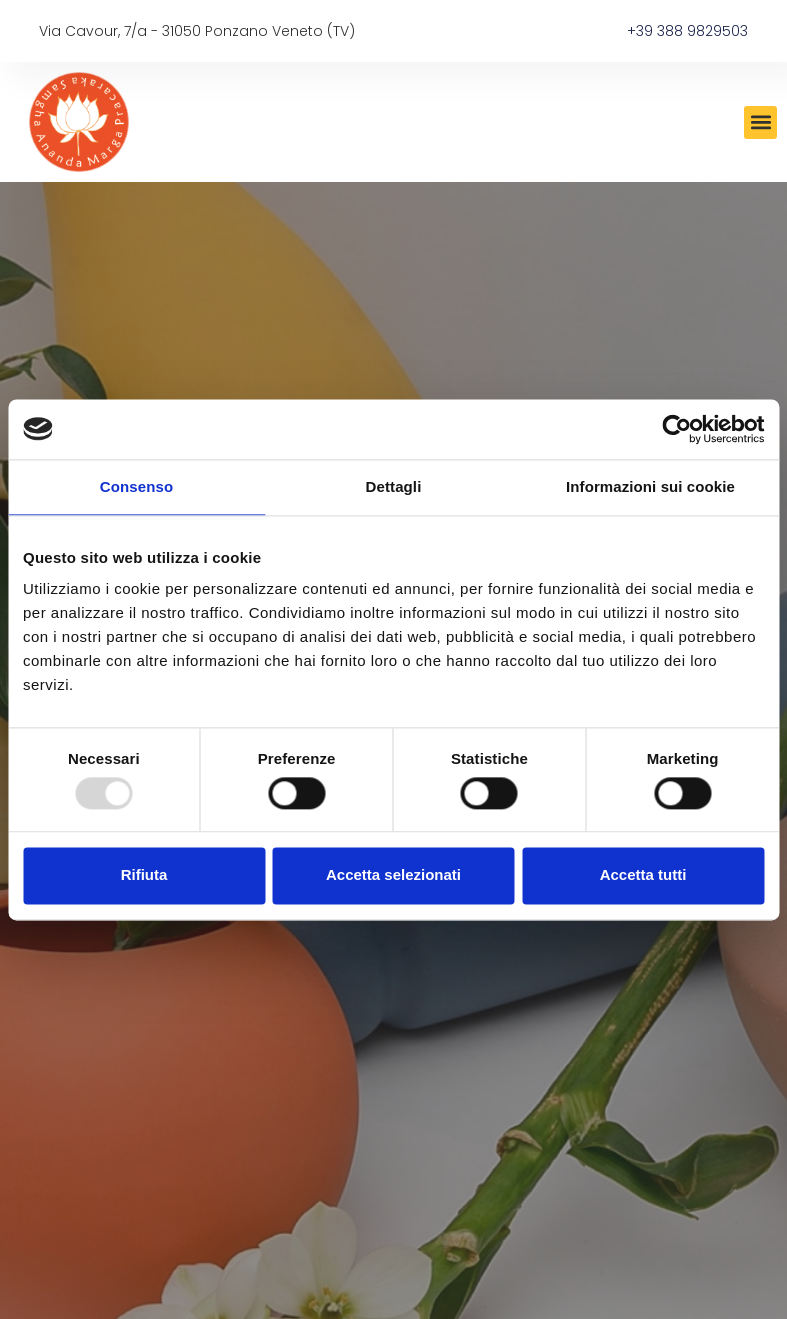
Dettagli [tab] (394, 486)
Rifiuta (144, 875)
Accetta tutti (643, 875)
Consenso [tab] (136, 486)
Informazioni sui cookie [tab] (650, 486)
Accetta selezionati (393, 875)
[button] (760, 122)
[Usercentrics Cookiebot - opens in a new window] (676, 429)
